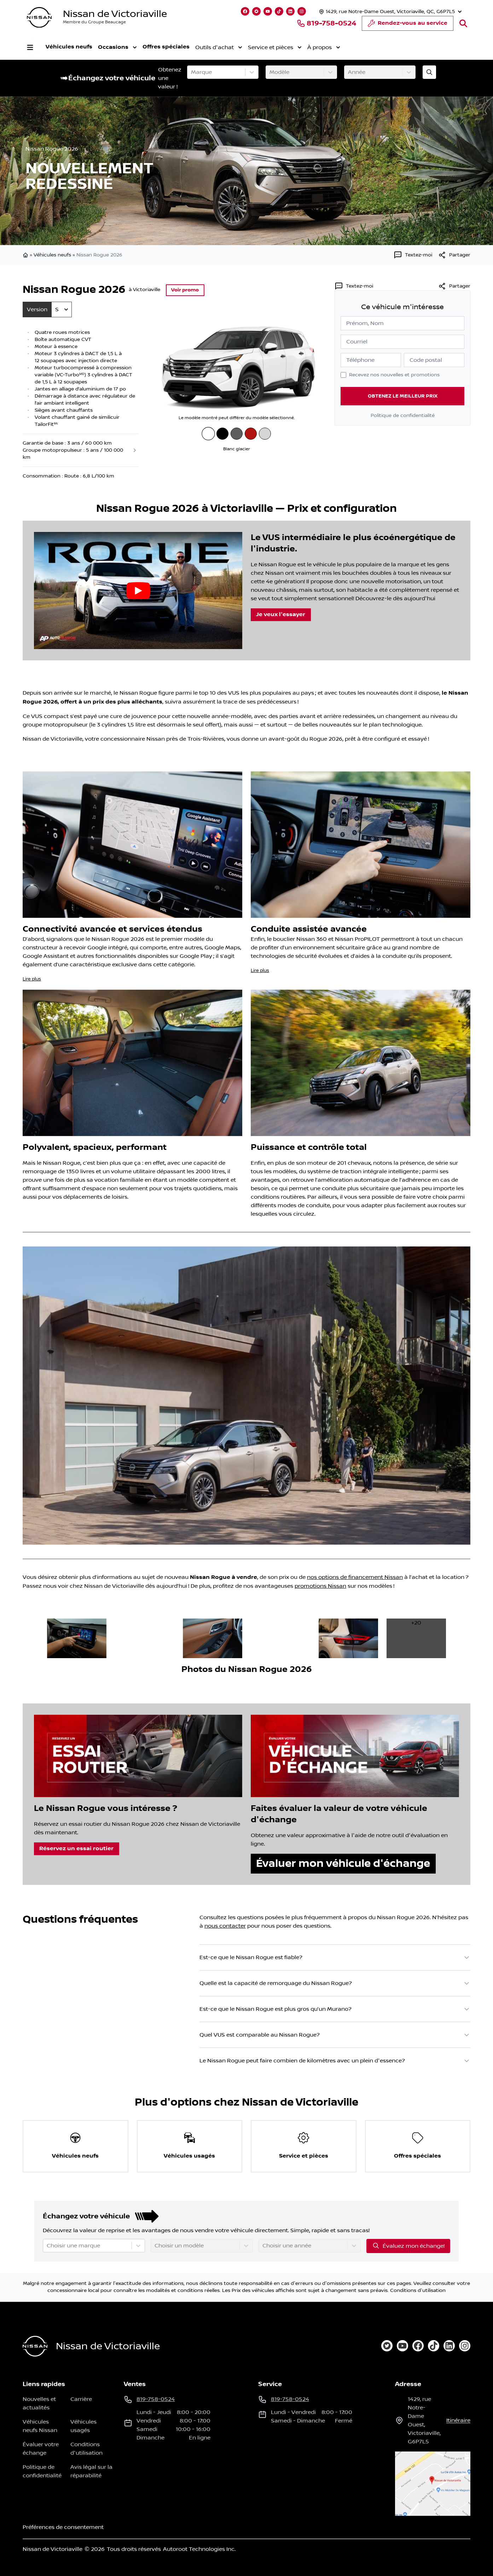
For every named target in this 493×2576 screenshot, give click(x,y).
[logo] (39, 17)
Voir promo (185, 290)
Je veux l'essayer (280, 614)
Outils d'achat (218, 47)
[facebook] (418, 2345)
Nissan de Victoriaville (115, 14)
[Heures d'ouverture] (389, 11)
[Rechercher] (463, 23)
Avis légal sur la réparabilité (91, 2471)
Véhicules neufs (68, 47)
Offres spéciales (165, 47)
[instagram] (464, 2345)
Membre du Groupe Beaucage (94, 22)
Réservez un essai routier (76, 1848)
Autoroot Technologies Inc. (199, 2549)
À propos (323, 47)
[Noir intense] (222, 434)
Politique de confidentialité (403, 415)
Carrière (81, 2399)
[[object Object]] (454, 255)
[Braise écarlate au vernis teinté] (251, 434)
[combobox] (191, 72)
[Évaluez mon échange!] (429, 72)
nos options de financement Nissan (355, 1577)
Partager (454, 286)
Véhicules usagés (83, 2426)
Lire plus (32, 979)
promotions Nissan (320, 1586)
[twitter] (387, 2345)
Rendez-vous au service (407, 25)
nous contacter (225, 1926)
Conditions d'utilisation (418, 2290)
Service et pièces (274, 47)
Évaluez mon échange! (408, 2246)
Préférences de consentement (63, 2527)
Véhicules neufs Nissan (40, 2426)
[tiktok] (433, 2345)
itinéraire (458, 2420)
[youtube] (402, 2345)
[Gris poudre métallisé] (237, 434)
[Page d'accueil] (35, 2346)
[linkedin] (449, 2345)
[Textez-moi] (413, 255)
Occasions (117, 47)
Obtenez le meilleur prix (402, 396)
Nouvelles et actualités (39, 2403)
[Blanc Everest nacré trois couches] (265, 434)
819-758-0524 (326, 23)
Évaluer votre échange (41, 2448)
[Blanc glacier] (208, 433)
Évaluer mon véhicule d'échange (343, 1863)
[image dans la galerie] (76, 1638)
